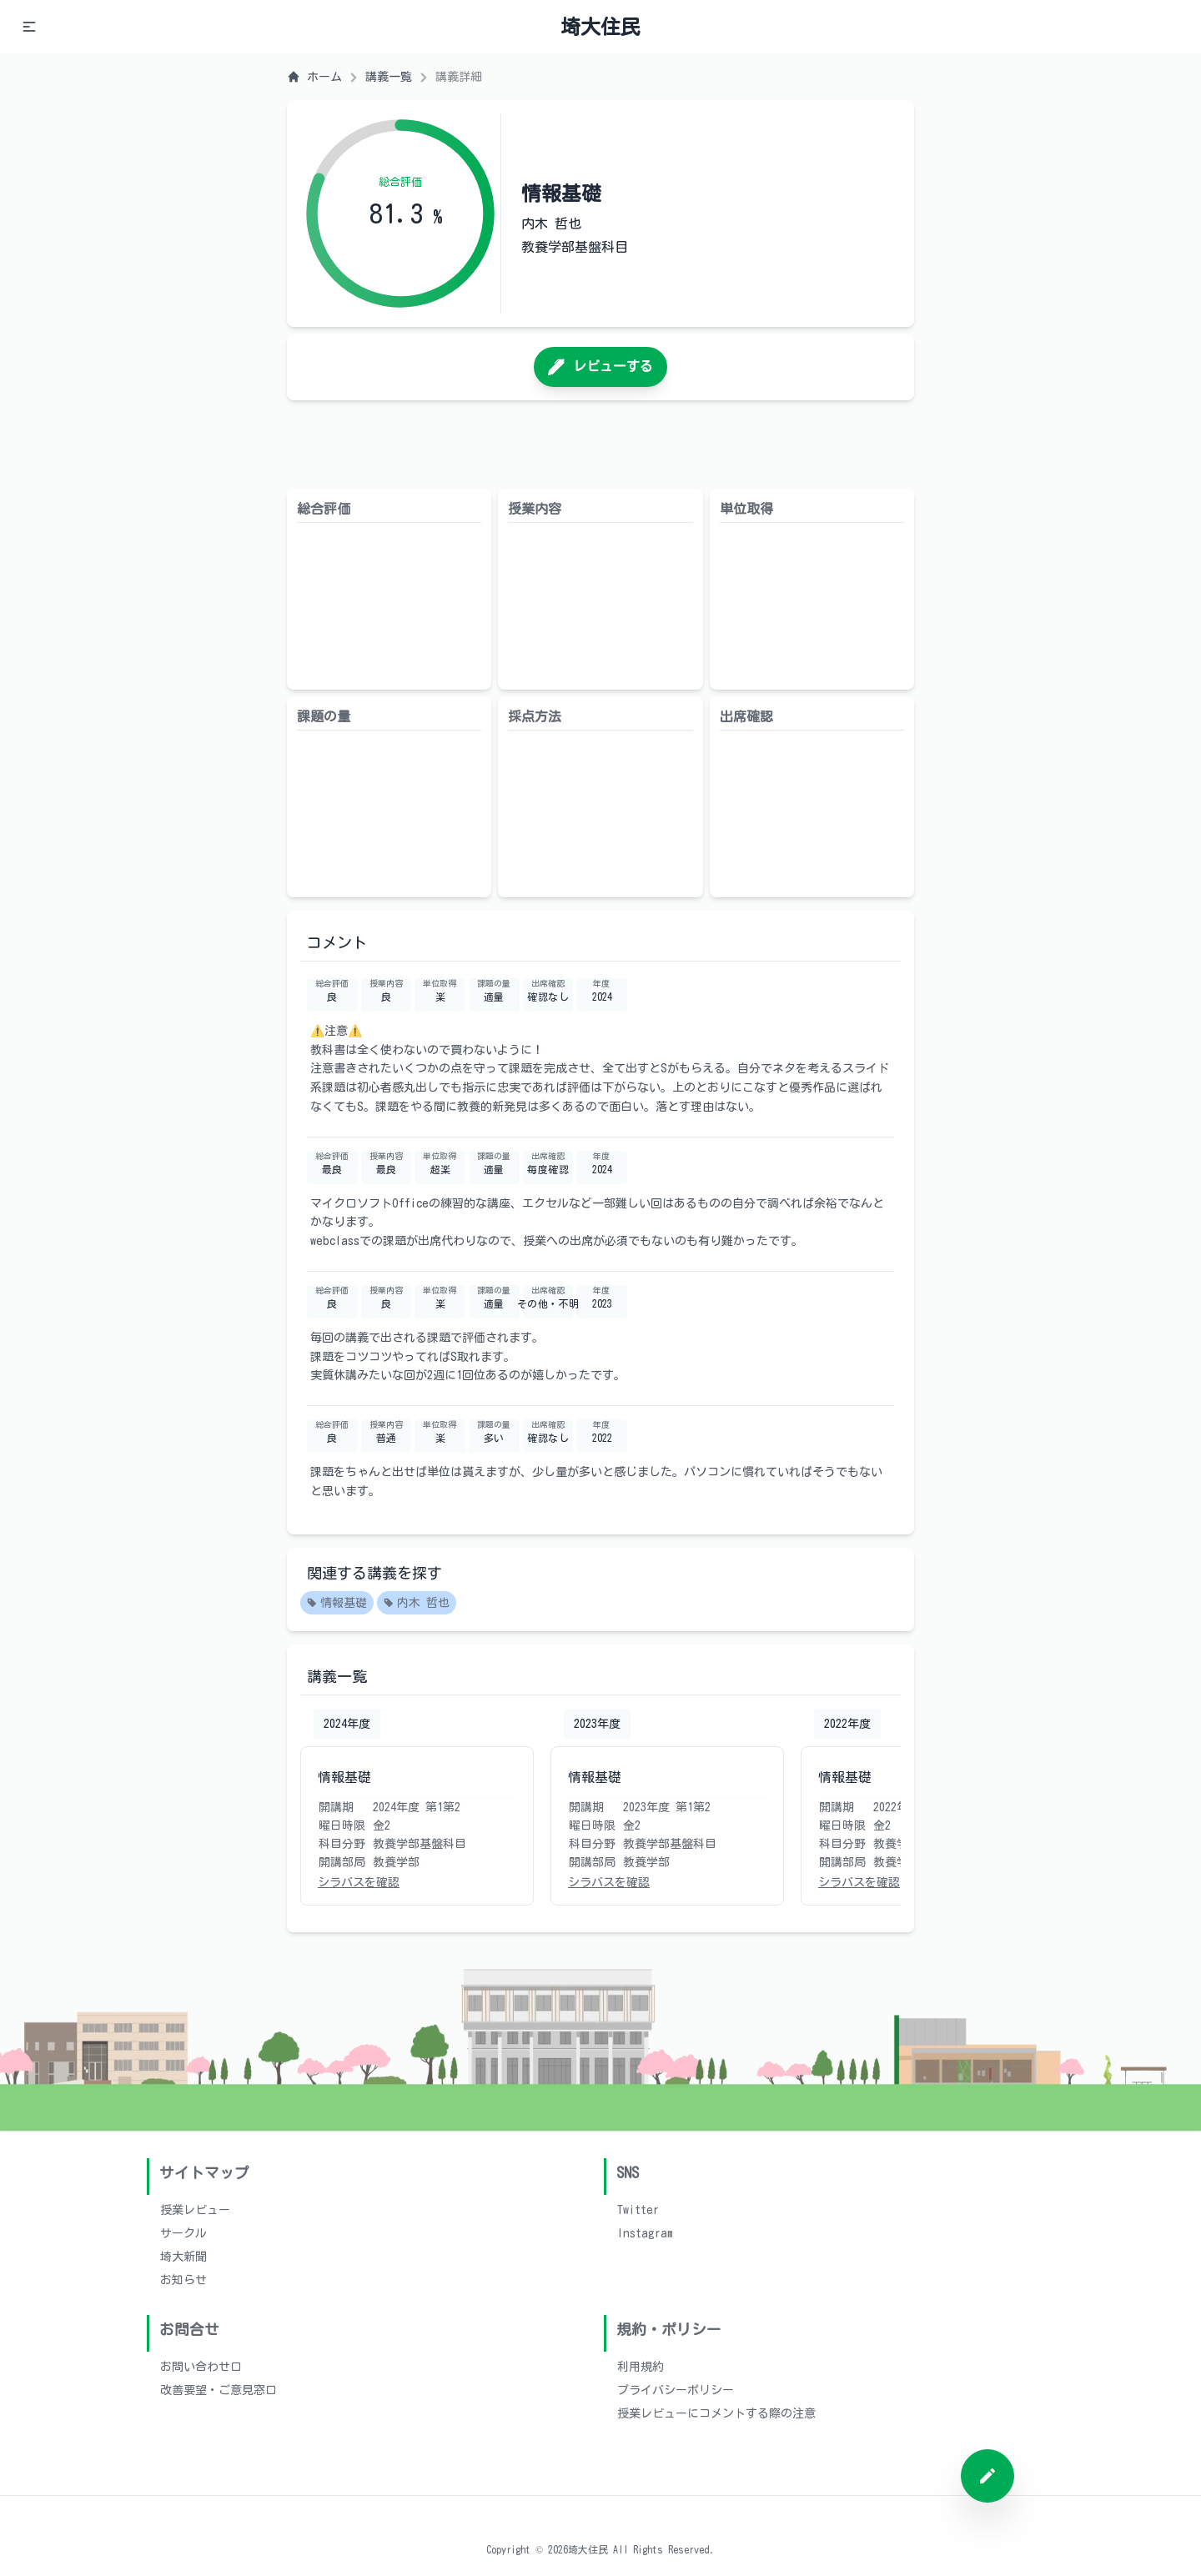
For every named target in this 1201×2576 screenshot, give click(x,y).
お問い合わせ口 (201, 2367)
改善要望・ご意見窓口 (218, 2390)
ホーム (314, 76)
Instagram (645, 2233)
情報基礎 (337, 1603)
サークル (183, 2233)
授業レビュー (195, 2210)
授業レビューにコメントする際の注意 (716, 2413)
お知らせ (183, 2280)
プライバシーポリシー (675, 2390)
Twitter (638, 2210)
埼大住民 (600, 27)
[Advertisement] (600, 444)
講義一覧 (388, 77)
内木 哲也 (417, 1603)
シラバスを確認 (358, 1882)
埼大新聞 (183, 2256)
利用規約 (640, 2367)
